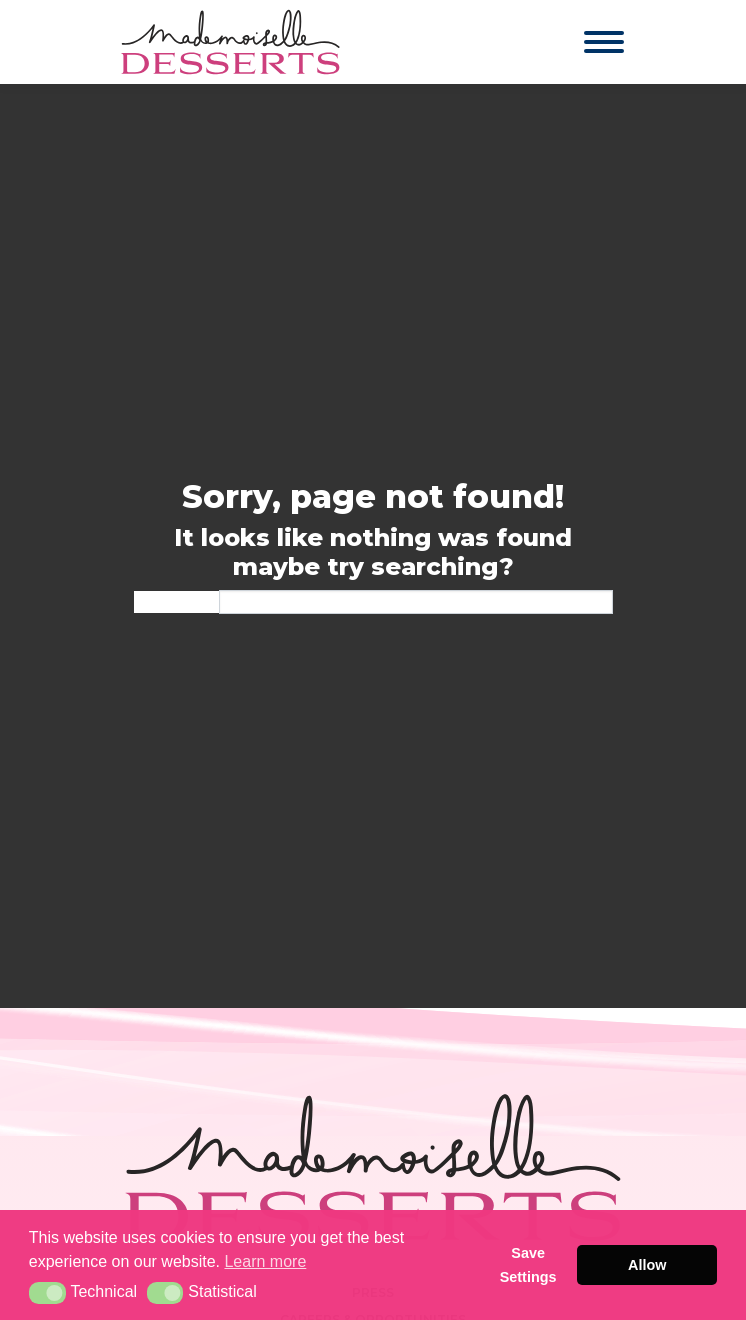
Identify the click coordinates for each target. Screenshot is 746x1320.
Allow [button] (647, 1265)
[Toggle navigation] (584, 42)
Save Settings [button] (528, 1265)
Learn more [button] (265, 1261)
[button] (47, 1293)
